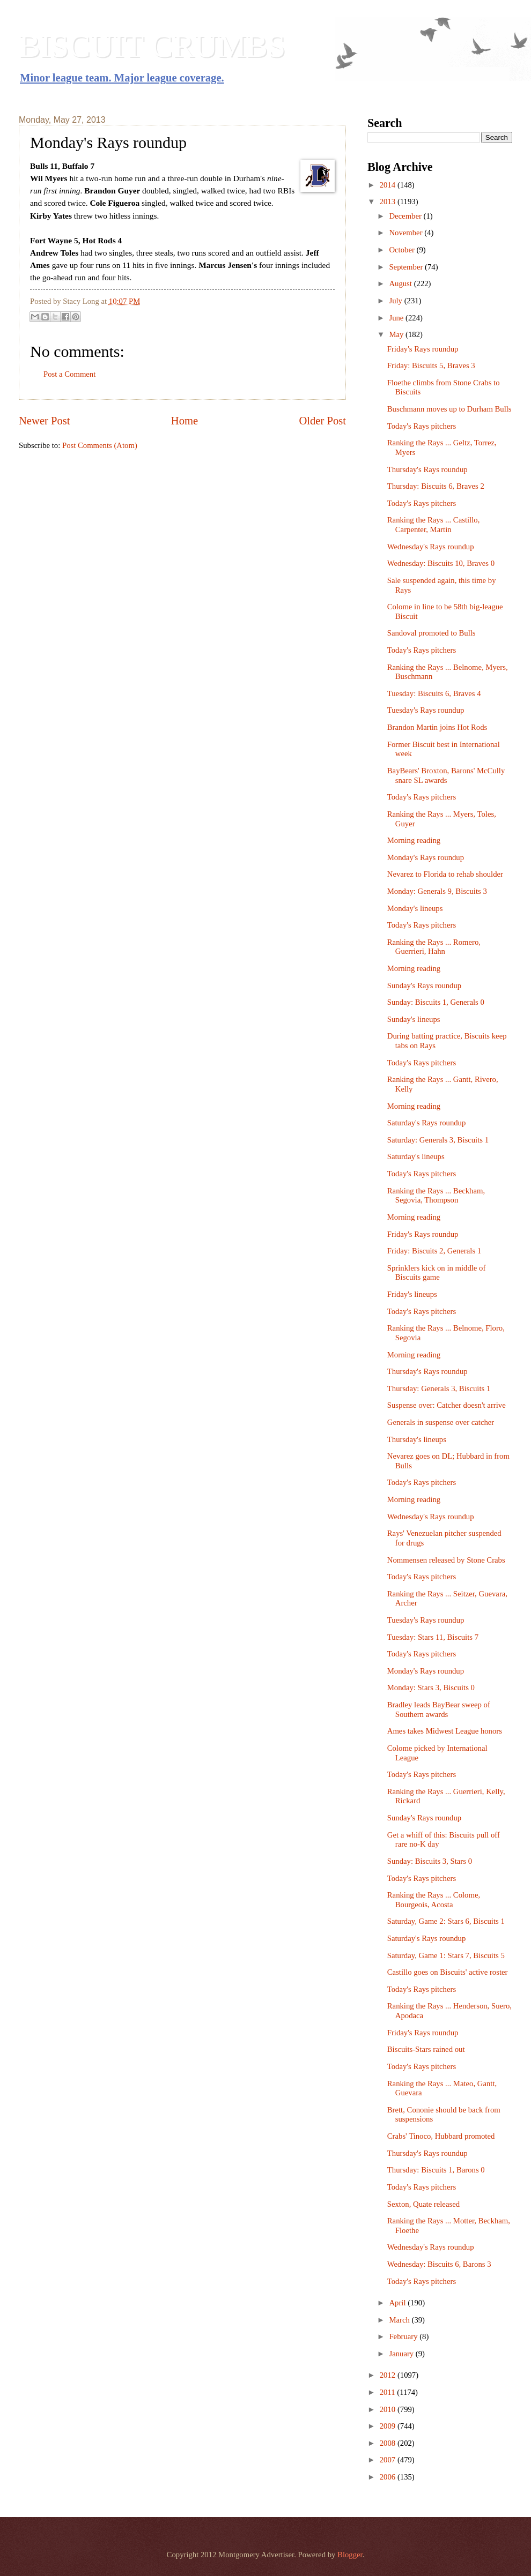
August (401, 283)
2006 (388, 2477)
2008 (388, 2443)
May (397, 334)
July (396, 300)
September (407, 267)
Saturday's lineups (416, 1156)
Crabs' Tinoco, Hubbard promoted (441, 2136)
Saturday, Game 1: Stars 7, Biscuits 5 (446, 1955)
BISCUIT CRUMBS (152, 46)
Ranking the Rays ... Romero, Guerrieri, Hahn (434, 947)
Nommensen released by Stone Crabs (446, 1560)
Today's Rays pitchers (421, 426)
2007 (388, 2459)
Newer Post (44, 421)
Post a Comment (69, 374)
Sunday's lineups (413, 1019)
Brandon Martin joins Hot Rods (437, 727)
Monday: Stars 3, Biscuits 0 (431, 1687)
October (402, 249)
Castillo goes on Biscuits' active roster (447, 1972)
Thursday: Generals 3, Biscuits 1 (439, 1388)
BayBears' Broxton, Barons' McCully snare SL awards (446, 775)
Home (184, 421)
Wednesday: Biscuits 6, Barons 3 (439, 2264)
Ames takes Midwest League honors (444, 1731)
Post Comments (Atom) (99, 445)
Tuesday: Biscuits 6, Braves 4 (434, 693)
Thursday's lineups (416, 1439)
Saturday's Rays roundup (426, 1122)
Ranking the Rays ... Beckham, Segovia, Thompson (436, 1195)
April (398, 2302)
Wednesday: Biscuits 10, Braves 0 (441, 563)
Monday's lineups (415, 908)
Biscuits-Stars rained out (426, 2049)
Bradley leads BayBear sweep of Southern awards (438, 1709)
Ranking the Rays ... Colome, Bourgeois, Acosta (433, 1900)
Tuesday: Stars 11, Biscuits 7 (432, 1637)
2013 (388, 201)
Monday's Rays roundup (425, 857)
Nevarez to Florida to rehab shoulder (445, 874)
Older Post (322, 421)
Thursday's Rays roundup (427, 469)
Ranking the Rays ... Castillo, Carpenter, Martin (433, 525)
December (406, 216)
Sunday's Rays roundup (424, 985)
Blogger (350, 2554)
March (400, 2320)
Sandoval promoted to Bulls (431, 633)
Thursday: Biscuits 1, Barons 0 (436, 2170)
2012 (388, 2375)
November (406, 232)
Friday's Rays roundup (423, 349)
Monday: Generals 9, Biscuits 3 (437, 891)
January (402, 2353)
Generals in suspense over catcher (440, 1422)
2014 (388, 185)
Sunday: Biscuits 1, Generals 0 (435, 1002)
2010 (388, 2409)
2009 (388, 2426)
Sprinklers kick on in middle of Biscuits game (436, 1273)
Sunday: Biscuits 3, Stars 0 (429, 1861)
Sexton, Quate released (423, 2204)
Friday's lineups (412, 1294)
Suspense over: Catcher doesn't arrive (446, 1405)
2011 (388, 2392)
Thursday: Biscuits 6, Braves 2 (435, 486)
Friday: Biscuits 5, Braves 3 (431, 365)
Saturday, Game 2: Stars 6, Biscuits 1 (446, 1921)
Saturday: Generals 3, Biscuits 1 (438, 1140)
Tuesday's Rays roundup (425, 710)
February (404, 2336)
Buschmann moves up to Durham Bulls (449, 409)
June (397, 317)
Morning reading (413, 840)
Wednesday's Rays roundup (430, 546)
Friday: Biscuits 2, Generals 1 (434, 1250)
